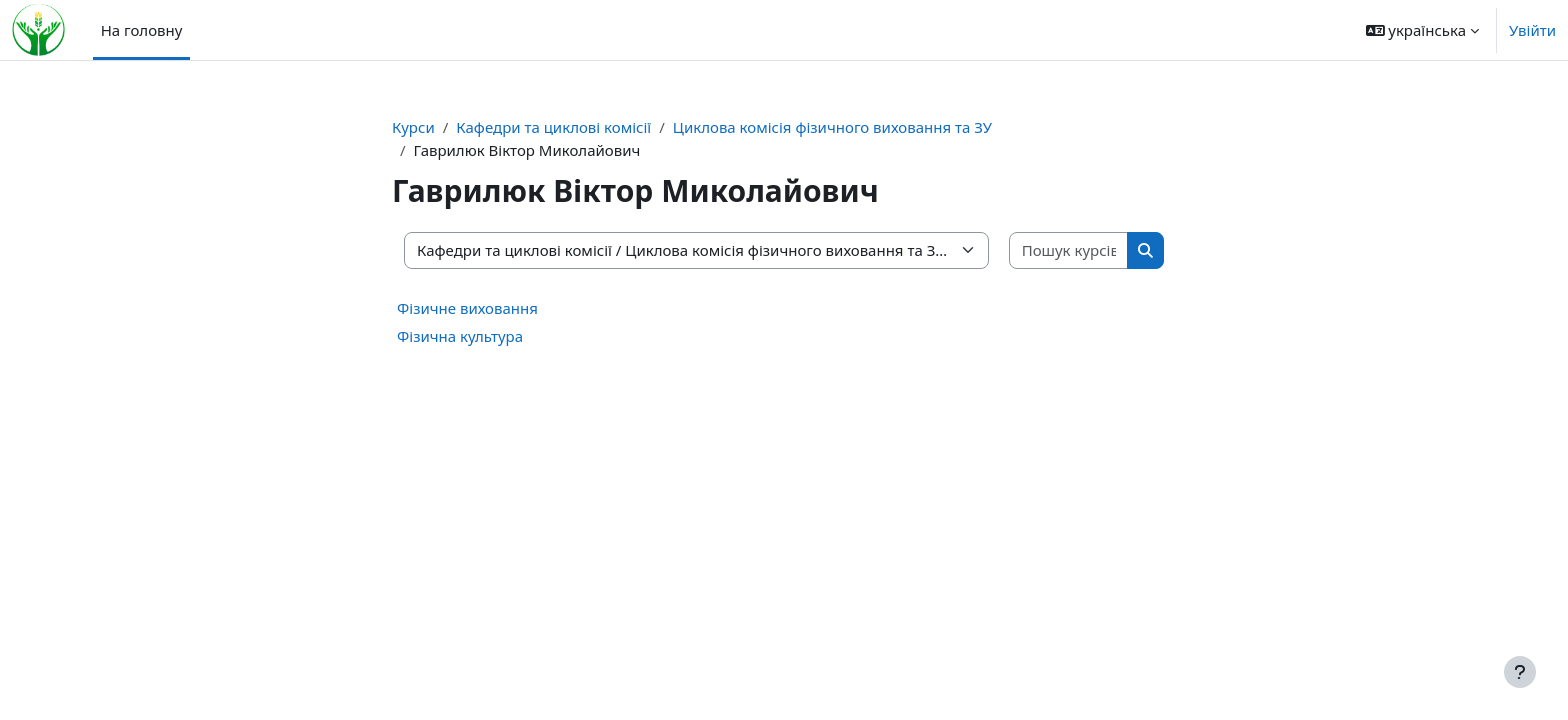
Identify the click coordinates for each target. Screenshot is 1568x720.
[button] (1422, 30)
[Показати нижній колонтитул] (1520, 672)
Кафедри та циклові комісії (553, 127)
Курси (413, 127)
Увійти (1532, 30)
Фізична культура (460, 336)
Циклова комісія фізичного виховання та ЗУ (832, 127)
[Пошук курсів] (1069, 250)
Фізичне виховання (467, 308)
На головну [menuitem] (142, 30)
